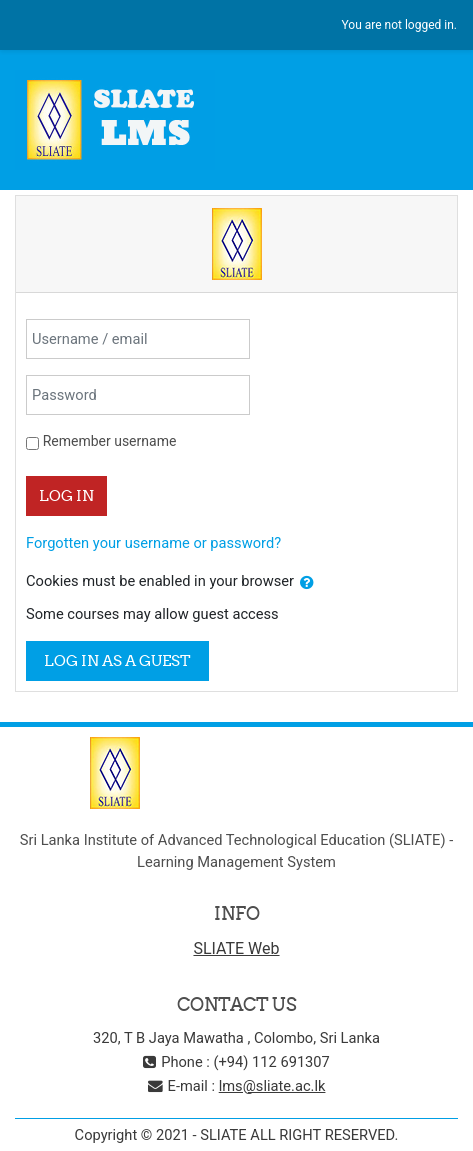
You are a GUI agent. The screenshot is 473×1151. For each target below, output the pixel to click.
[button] (307, 583)
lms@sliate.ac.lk (272, 1086)
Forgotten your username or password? (153, 543)
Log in (66, 495)
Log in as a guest (117, 660)
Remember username (110, 441)
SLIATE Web (236, 948)
